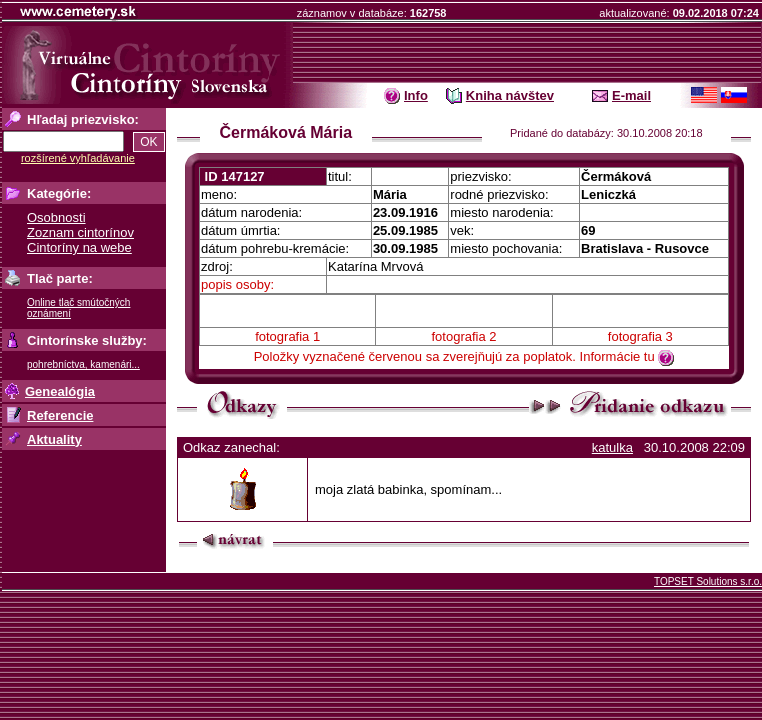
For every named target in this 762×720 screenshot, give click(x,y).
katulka (612, 447)
